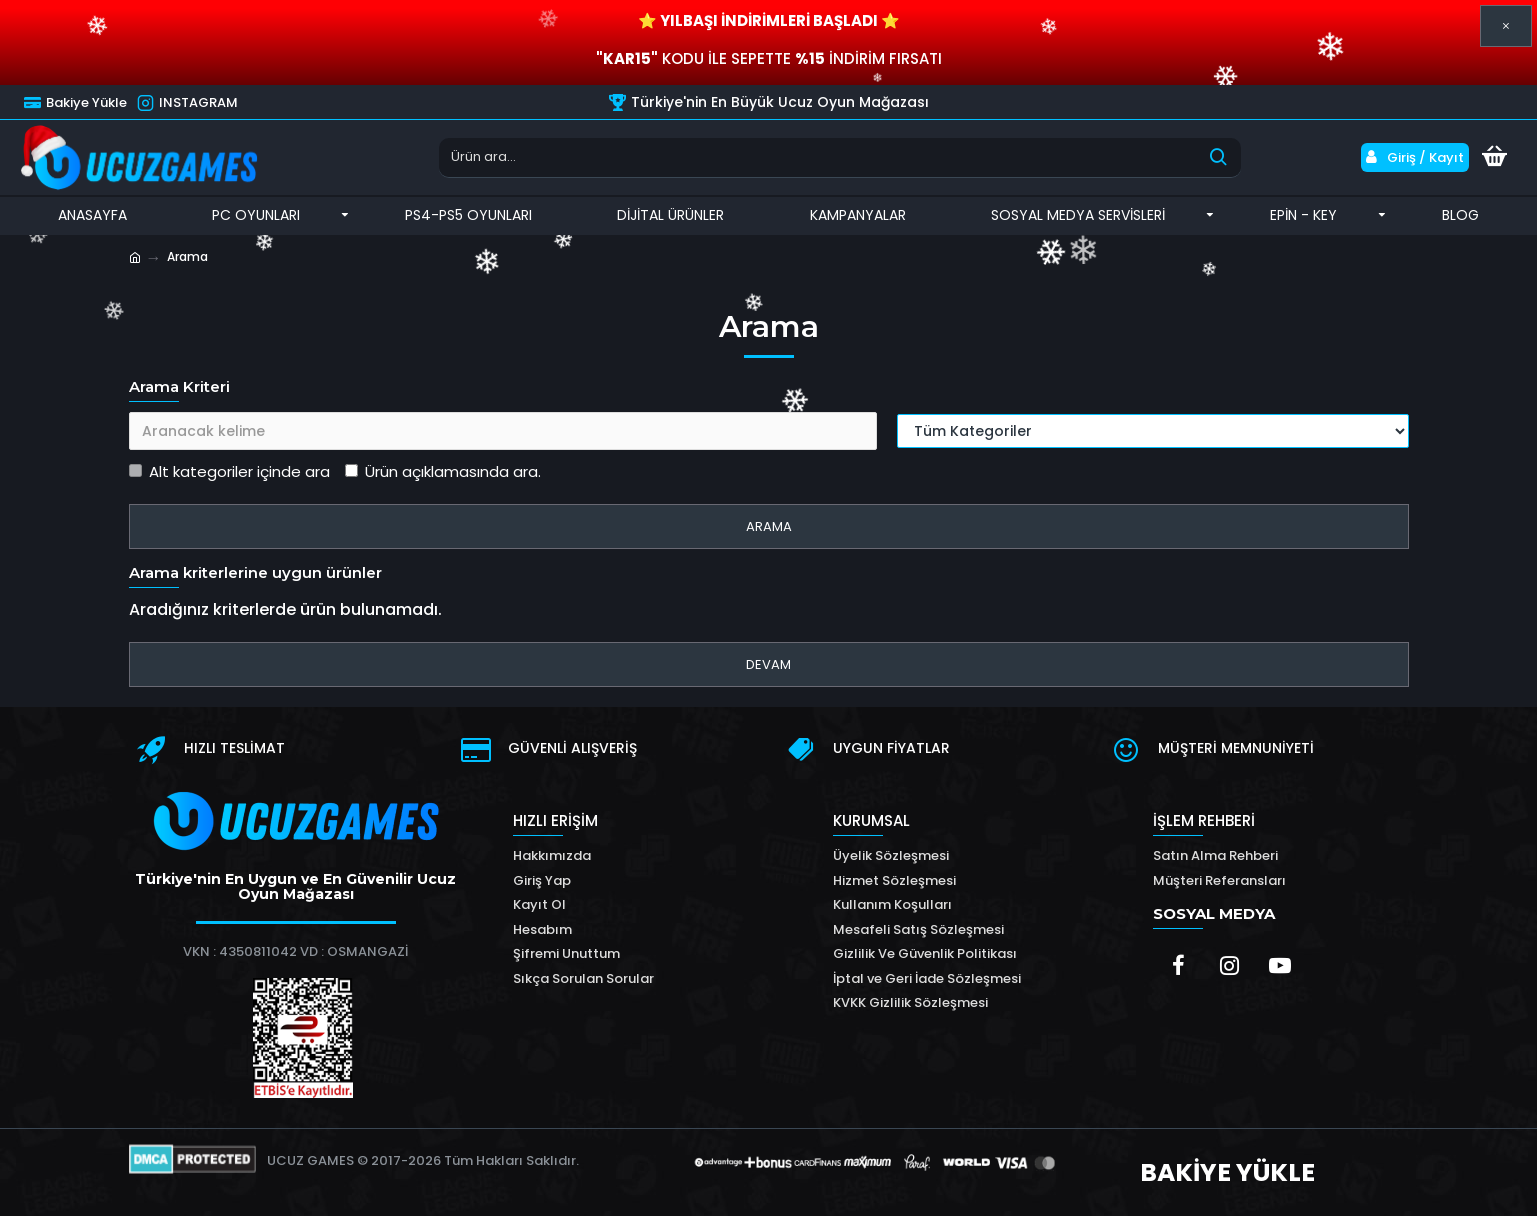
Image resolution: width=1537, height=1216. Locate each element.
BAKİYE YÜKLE (1227, 1172)
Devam (768, 664)
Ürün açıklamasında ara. (443, 471)
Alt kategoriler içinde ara (229, 471)
